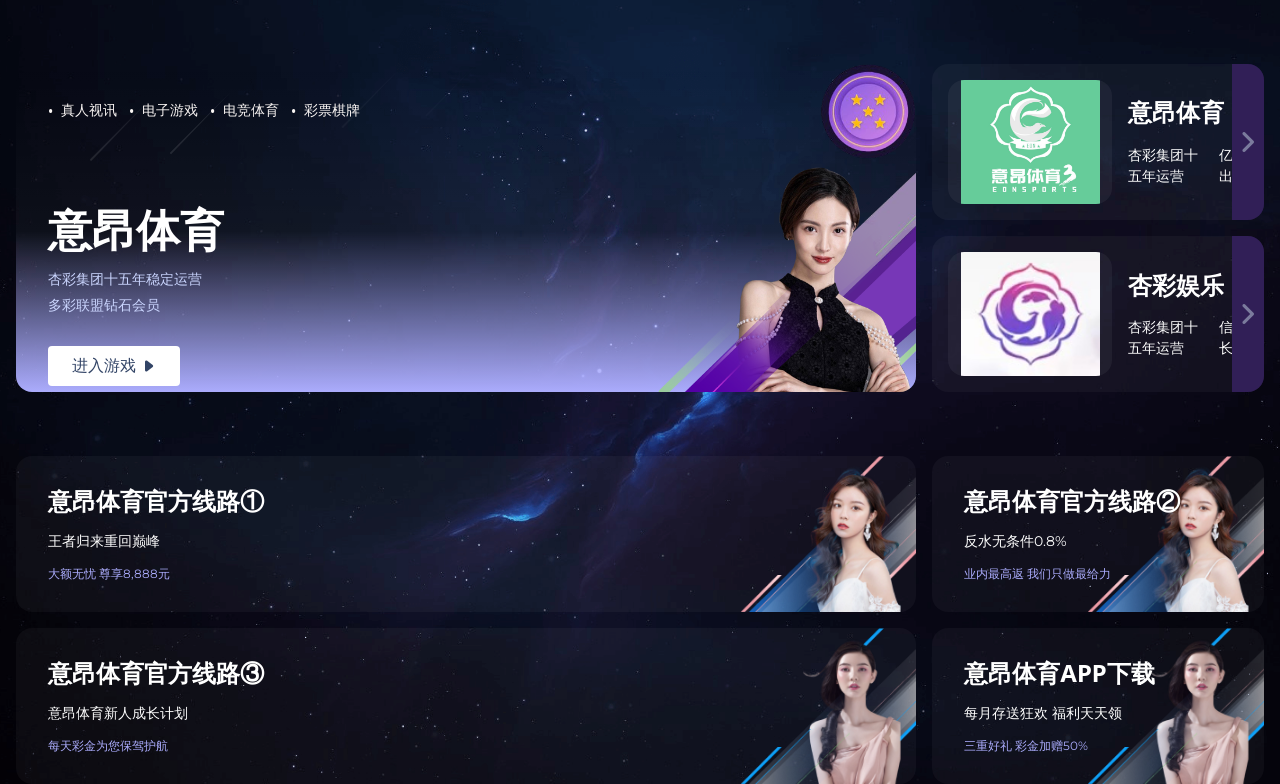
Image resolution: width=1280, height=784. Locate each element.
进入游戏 (114, 365)
